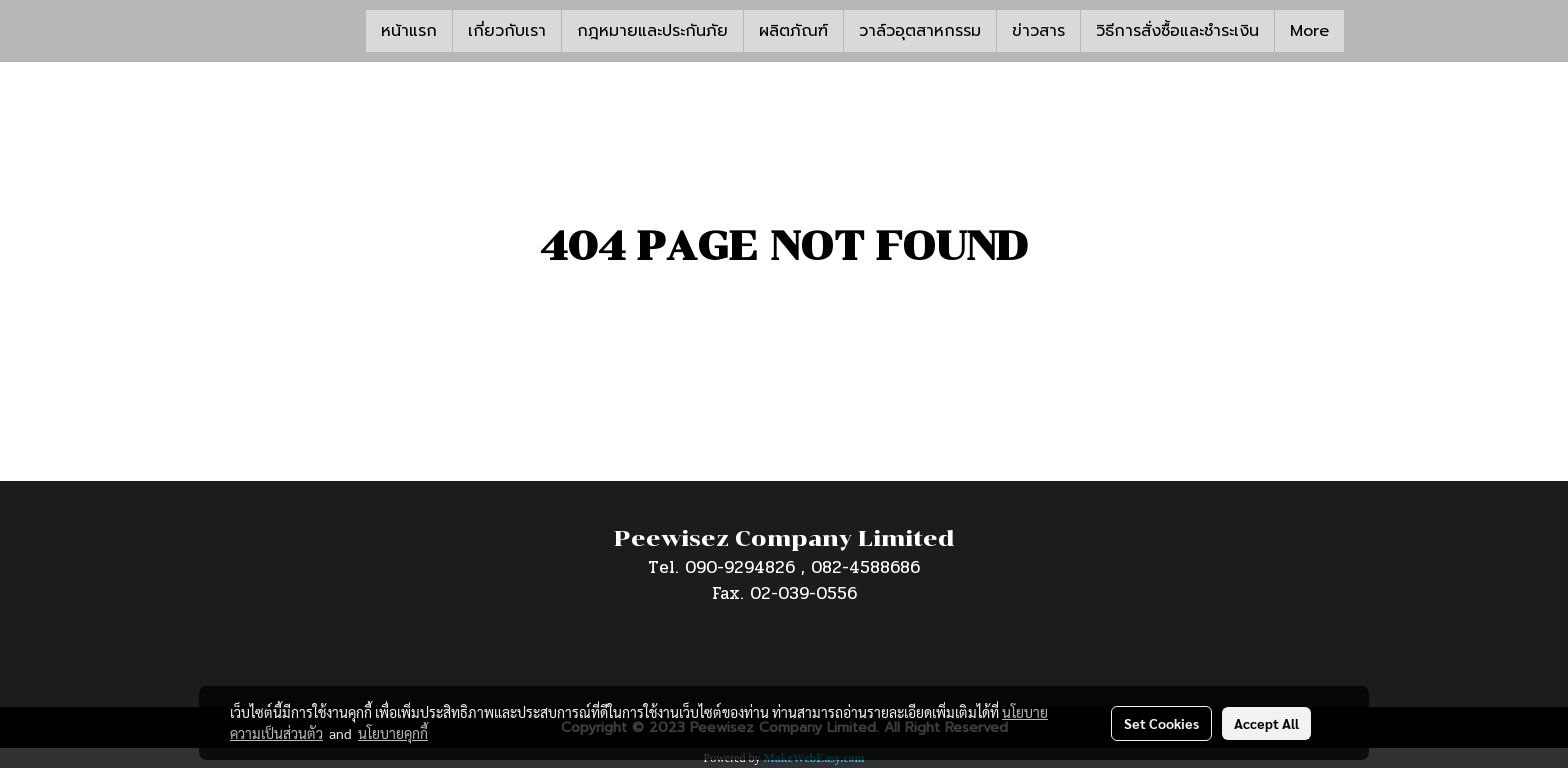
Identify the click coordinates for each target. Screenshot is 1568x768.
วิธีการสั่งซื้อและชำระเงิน (1177, 31)
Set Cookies (1161, 723)
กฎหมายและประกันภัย (652, 31)
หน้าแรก (409, 31)
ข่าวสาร (1038, 31)
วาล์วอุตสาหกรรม (920, 31)
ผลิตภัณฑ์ (793, 31)
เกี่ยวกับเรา (507, 31)
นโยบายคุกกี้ (393, 733)
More (1309, 31)
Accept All (1266, 723)
